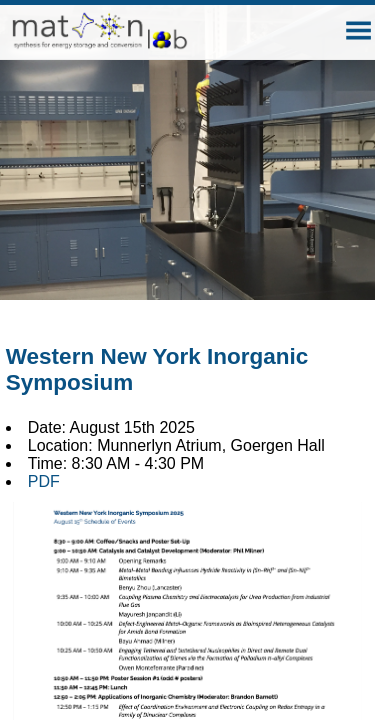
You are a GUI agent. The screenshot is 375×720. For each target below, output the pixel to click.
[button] (358, 30)
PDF (44, 481)
